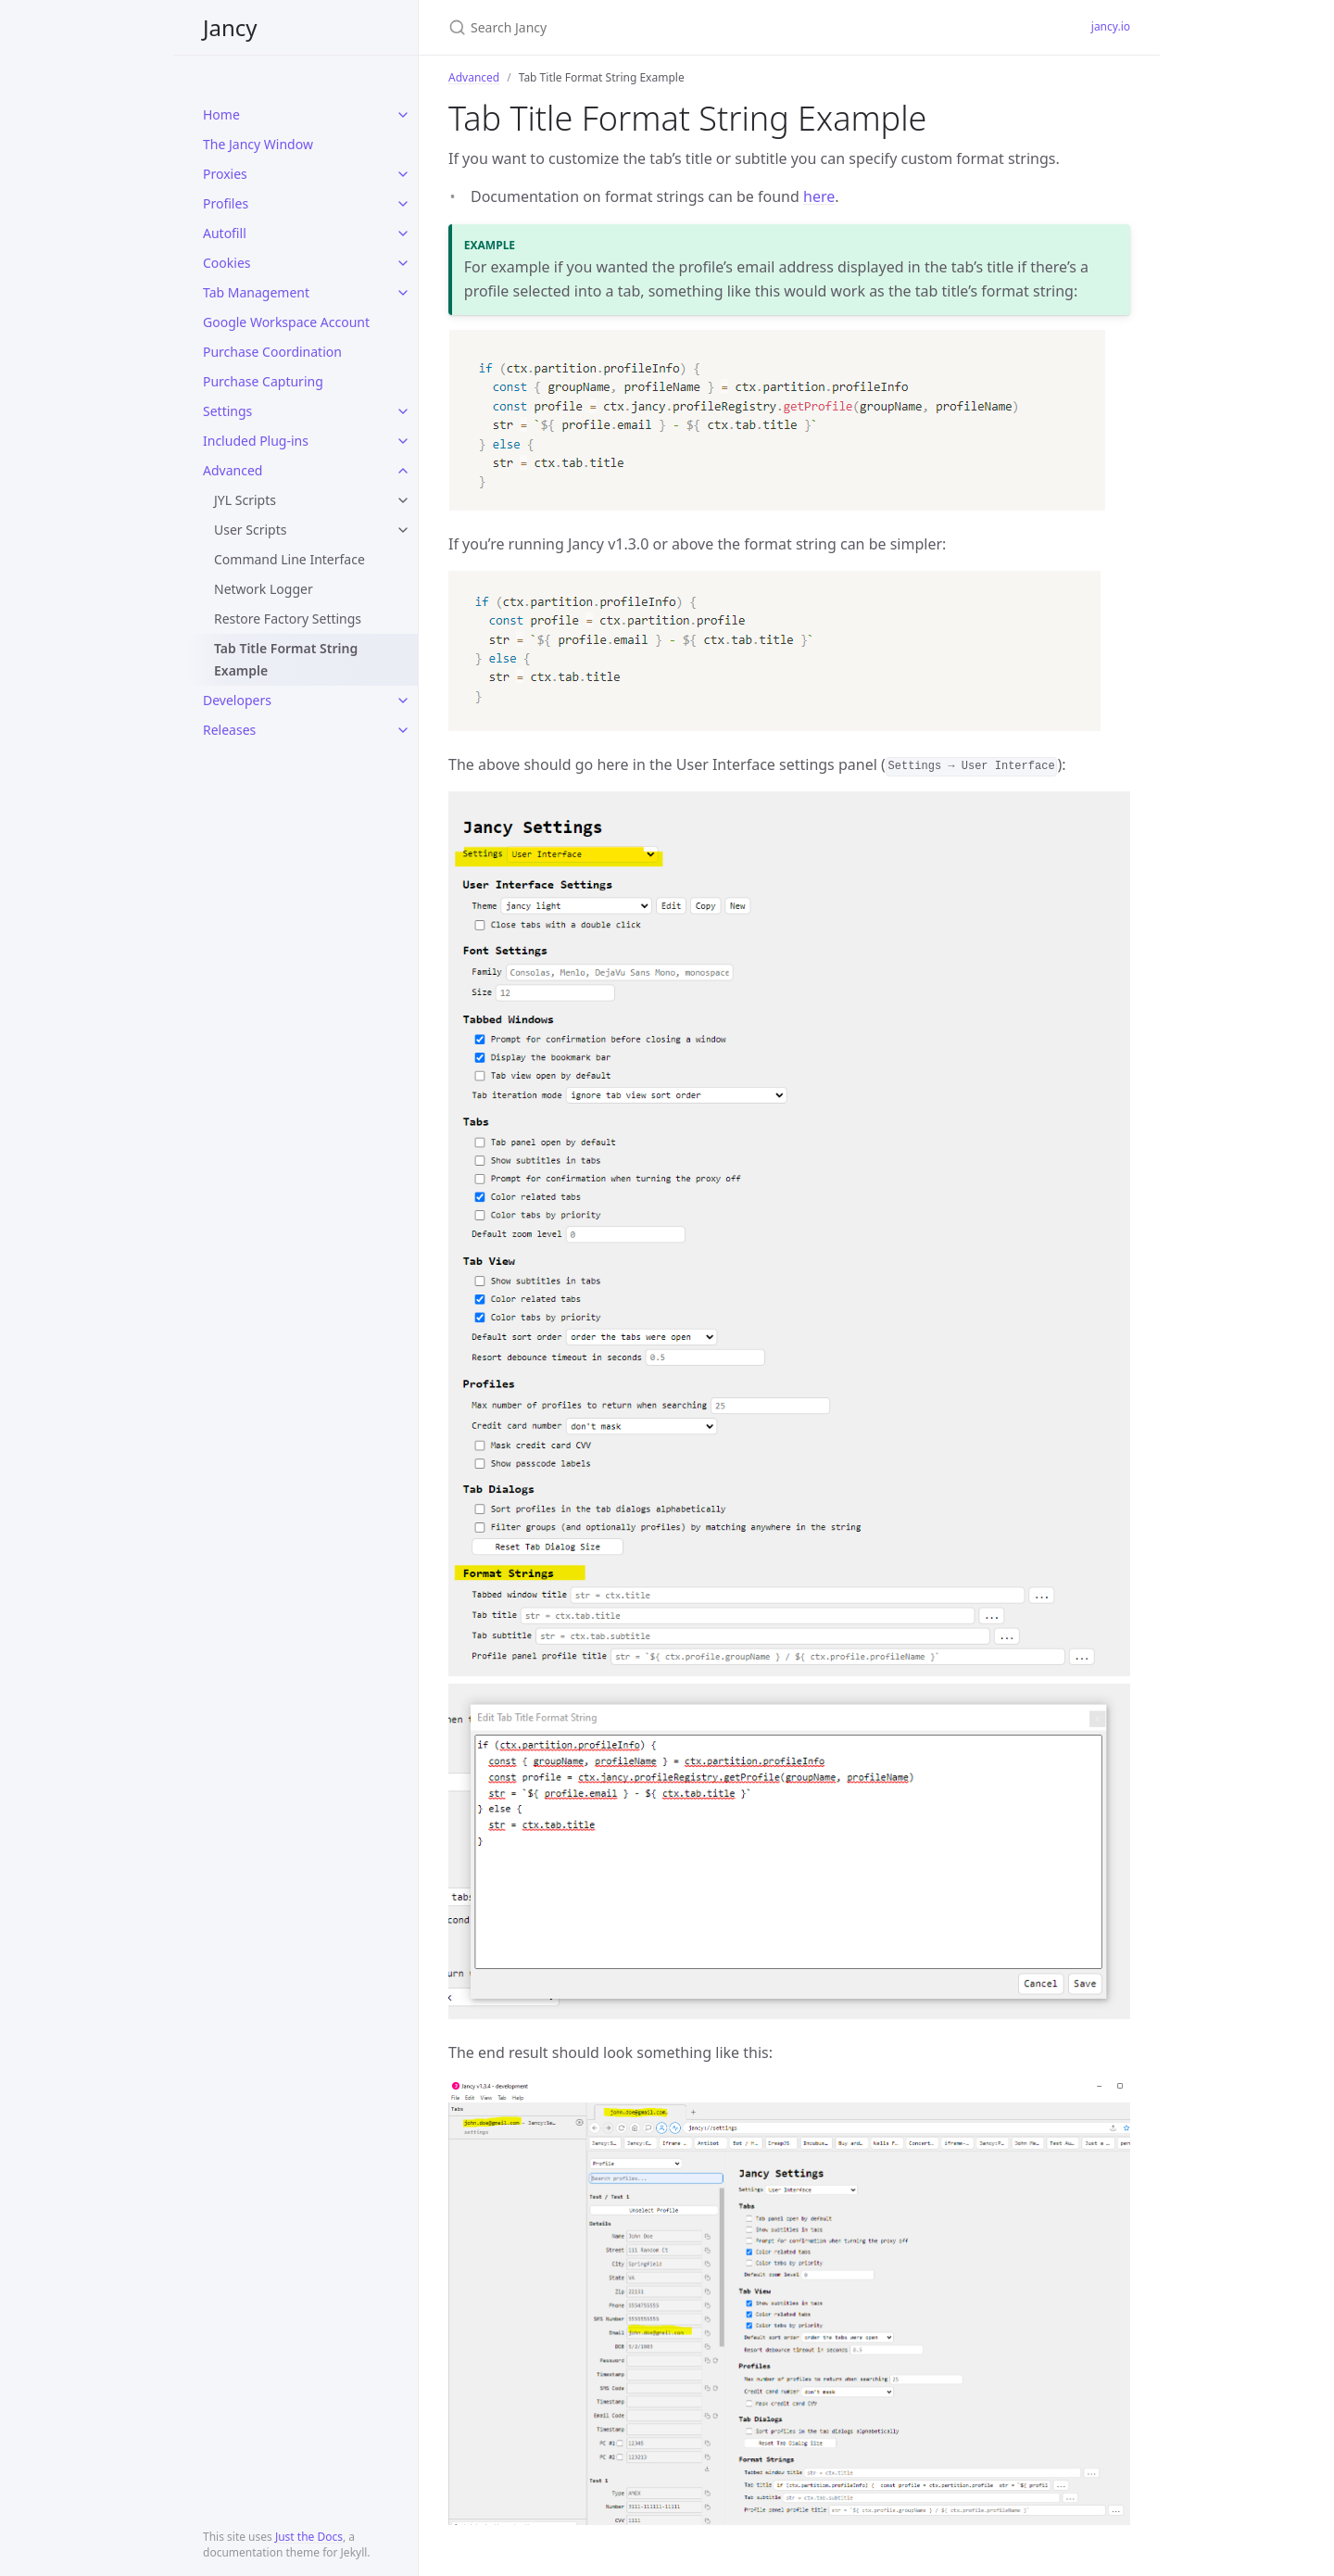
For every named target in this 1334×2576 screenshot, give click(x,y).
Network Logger (263, 589)
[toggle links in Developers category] (403, 700)
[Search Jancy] (667, 27)
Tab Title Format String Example (286, 659)
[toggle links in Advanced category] (403, 471)
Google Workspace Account (286, 322)
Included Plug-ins (255, 440)
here (819, 196)
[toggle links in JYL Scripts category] (403, 500)
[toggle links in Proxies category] (403, 174)
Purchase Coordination (272, 351)
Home (221, 114)
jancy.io (1110, 26)
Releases (229, 730)
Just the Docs (309, 2536)
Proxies (225, 174)
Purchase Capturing (263, 381)
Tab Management (256, 292)
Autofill (224, 233)
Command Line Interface (289, 559)
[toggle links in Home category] (403, 115)
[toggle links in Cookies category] (403, 263)
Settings (227, 411)
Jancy (230, 27)
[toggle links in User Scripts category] (403, 530)
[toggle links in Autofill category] (403, 233)
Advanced (232, 470)
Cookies (226, 262)
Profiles (225, 203)
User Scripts (250, 529)
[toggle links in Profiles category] (403, 204)
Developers (237, 700)
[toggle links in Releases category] (403, 730)
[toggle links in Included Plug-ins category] (403, 441)
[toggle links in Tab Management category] (403, 293)
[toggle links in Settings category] (403, 411)
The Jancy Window (258, 144)
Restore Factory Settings (287, 618)
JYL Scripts (245, 500)
